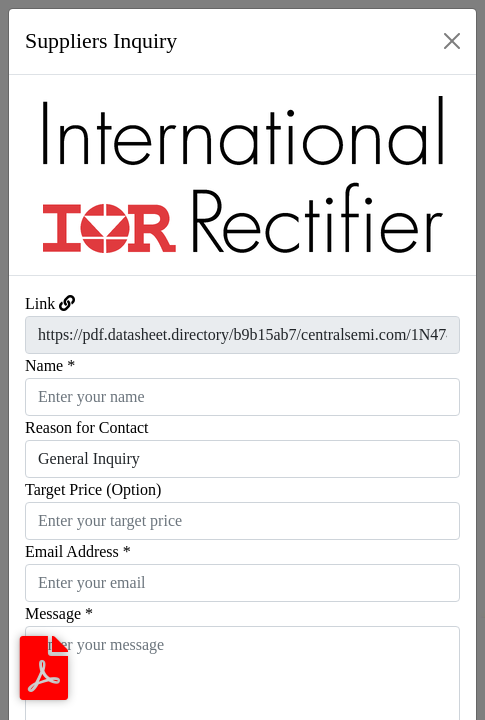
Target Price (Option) (93, 489)
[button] (44, 175)
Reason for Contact (87, 427)
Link (40, 303)
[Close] (452, 41)
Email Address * (78, 551)
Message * (59, 613)
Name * (50, 365)
